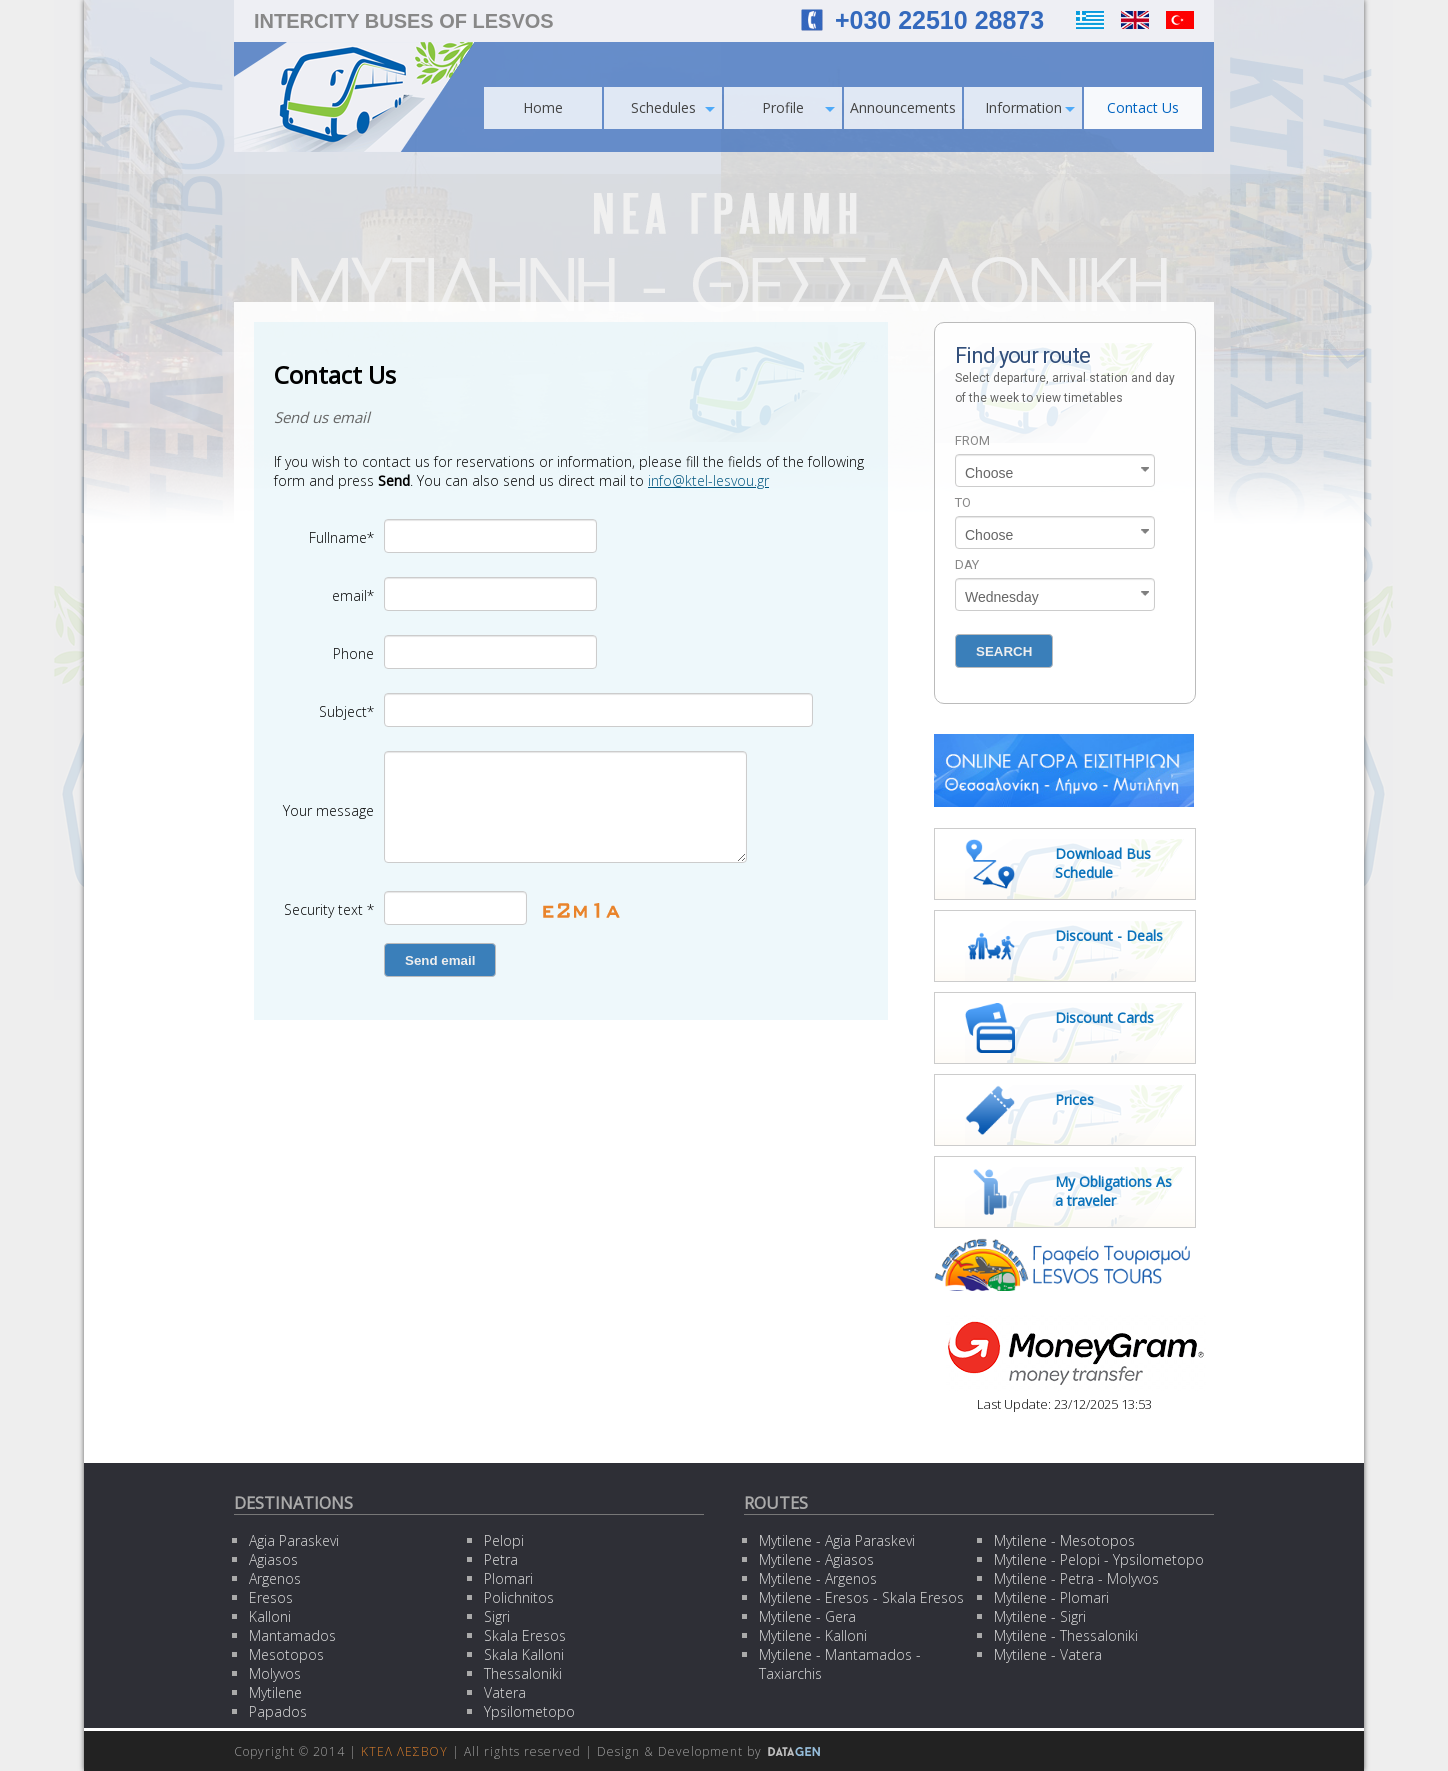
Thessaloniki (523, 1673)
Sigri (497, 1616)
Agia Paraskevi (294, 1540)
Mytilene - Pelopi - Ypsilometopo (1099, 1559)
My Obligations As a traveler (1113, 1191)
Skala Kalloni (524, 1654)
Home (543, 107)
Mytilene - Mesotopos (1064, 1540)
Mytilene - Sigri (1040, 1616)
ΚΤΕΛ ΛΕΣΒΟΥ (404, 1751)
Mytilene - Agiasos (816, 1559)
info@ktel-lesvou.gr (708, 480)
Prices (1074, 1099)
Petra (501, 1559)
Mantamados (292, 1635)
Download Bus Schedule (1103, 863)
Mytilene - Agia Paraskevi (837, 1540)
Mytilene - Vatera (1048, 1654)
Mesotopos (286, 1654)
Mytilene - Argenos (818, 1578)
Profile (798, 107)
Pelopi (504, 1540)
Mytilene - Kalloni (813, 1635)
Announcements (903, 107)
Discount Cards (1104, 1017)
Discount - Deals (1109, 935)
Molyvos (275, 1673)
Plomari (508, 1578)
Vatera (505, 1692)
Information (1030, 107)
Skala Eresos (525, 1635)
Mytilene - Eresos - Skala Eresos (861, 1597)
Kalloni (270, 1616)
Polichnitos (519, 1597)
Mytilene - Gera (807, 1616)
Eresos (271, 1597)
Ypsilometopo (529, 1711)
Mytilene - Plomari (1051, 1597)
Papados (278, 1711)
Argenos (275, 1578)
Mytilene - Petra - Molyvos (1076, 1578)
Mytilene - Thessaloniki (1066, 1635)
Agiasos (273, 1559)
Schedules (673, 107)
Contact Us (1143, 107)
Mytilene (275, 1692)
